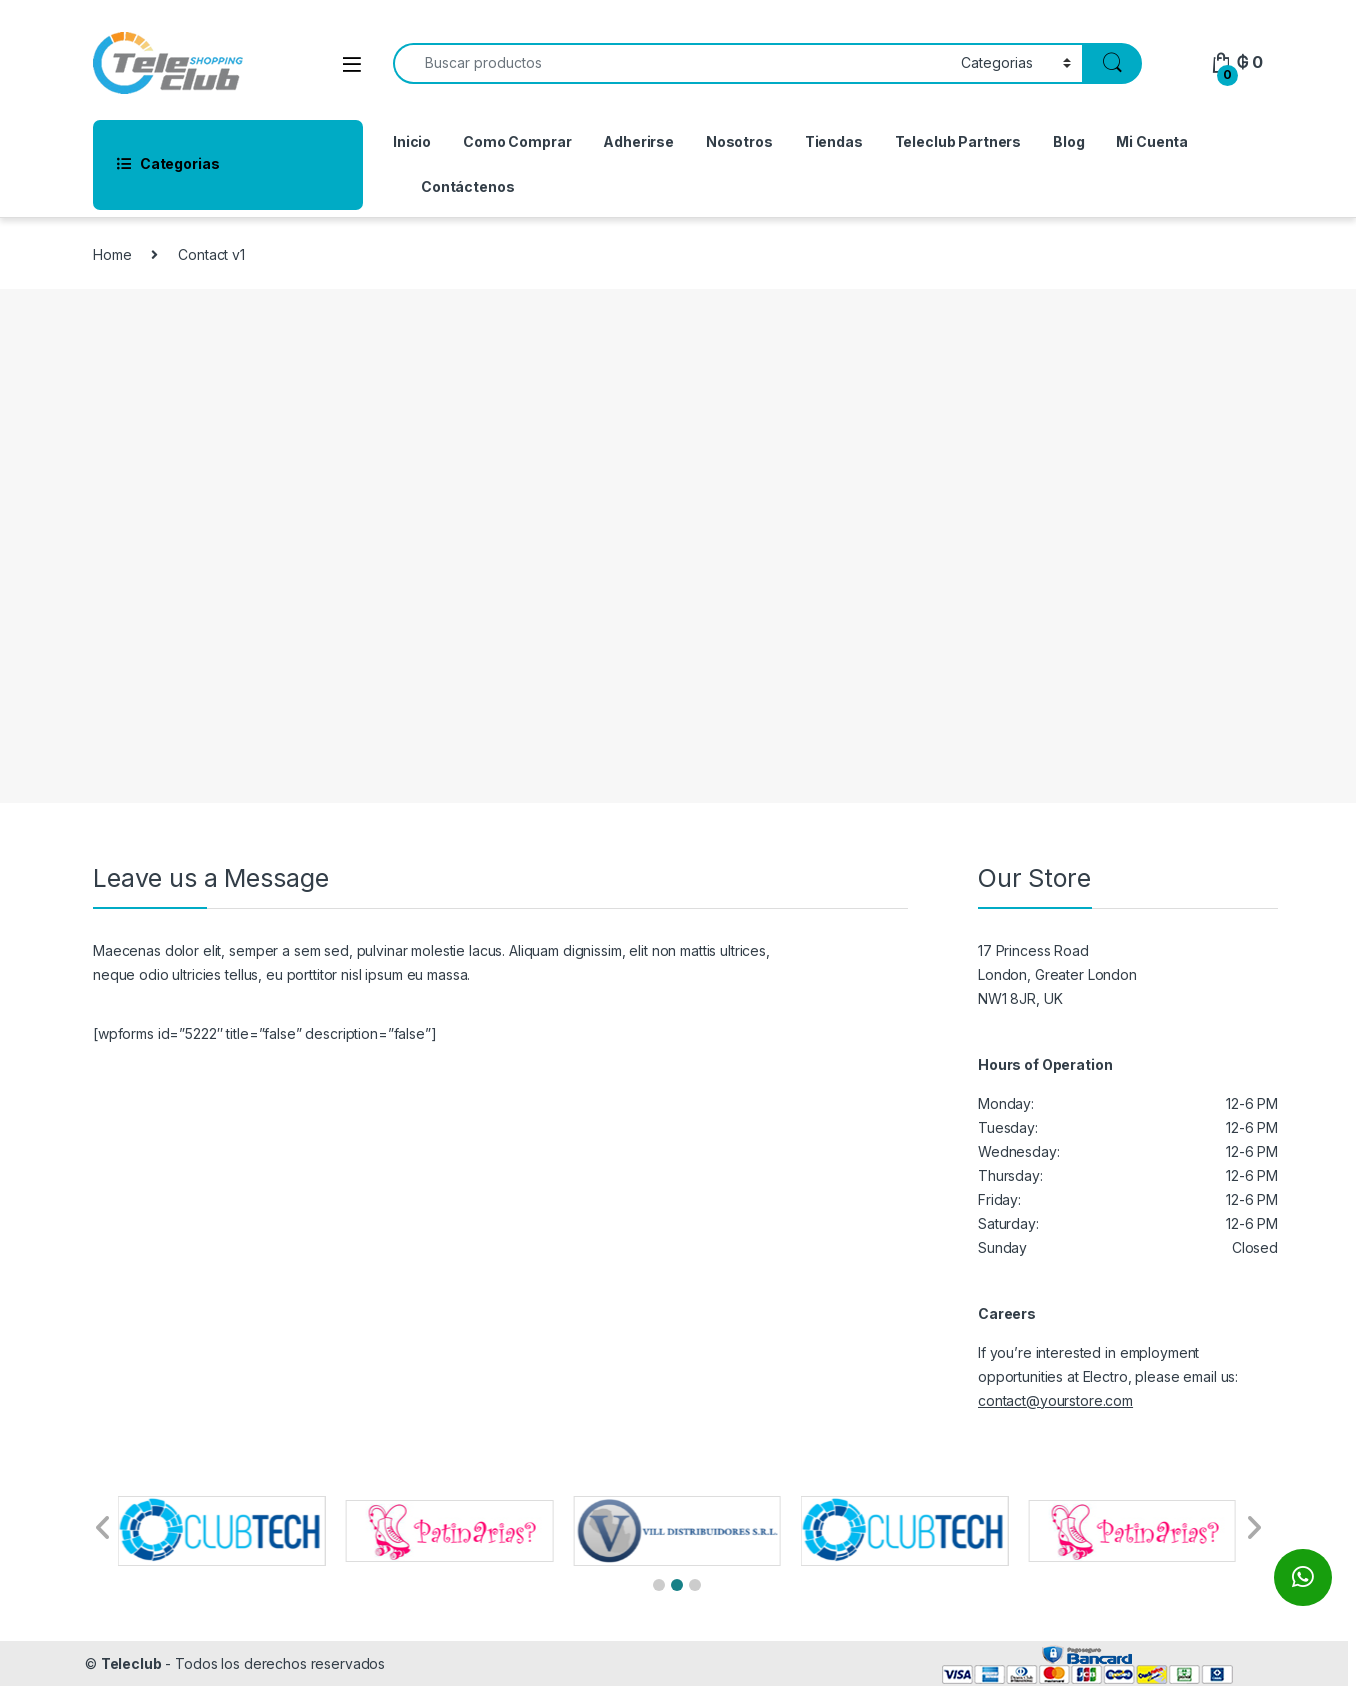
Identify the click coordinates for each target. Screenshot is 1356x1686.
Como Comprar (517, 141)
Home (112, 254)
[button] (659, 1585)
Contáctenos (467, 186)
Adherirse (638, 141)
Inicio (412, 141)
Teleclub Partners (958, 141)
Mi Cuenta (1152, 141)
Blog (1068, 141)
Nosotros (739, 141)
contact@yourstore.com (1055, 1400)
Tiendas (834, 141)
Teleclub (131, 1663)
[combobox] (671, 63)
